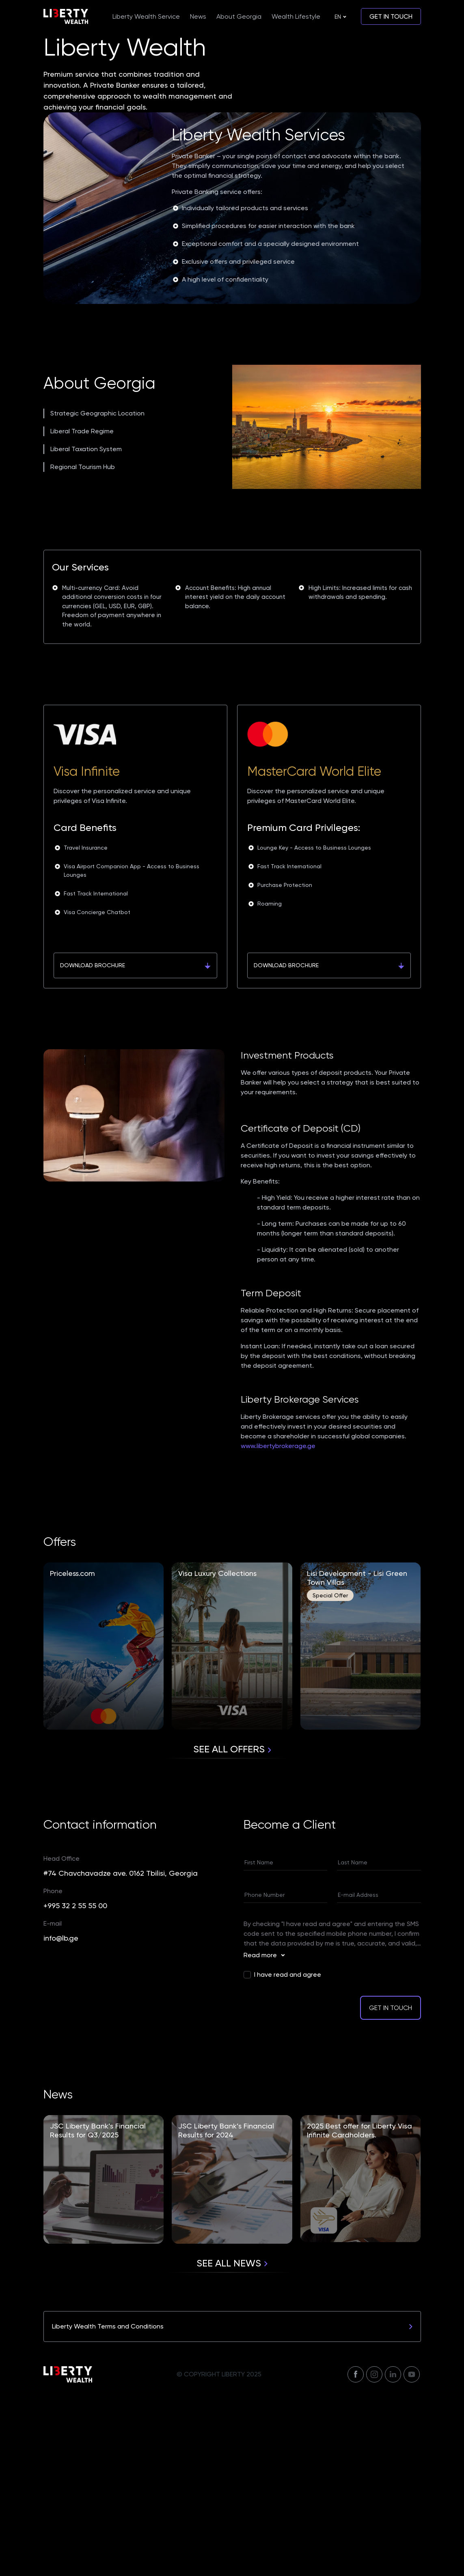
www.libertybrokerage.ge (278, 1627)
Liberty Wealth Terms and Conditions (232, 2508)
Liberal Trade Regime (82, 612)
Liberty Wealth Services (258, 316)
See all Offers (232, 1930)
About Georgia (238, 16)
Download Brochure (135, 1147)
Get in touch (390, 16)
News (198, 16)
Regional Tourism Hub (82, 648)
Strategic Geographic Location (97, 594)
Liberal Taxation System (86, 630)
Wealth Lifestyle (296, 16)
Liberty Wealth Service (146, 16)
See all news (232, 2444)
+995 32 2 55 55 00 (75, 2087)
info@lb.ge (60, 2119)
